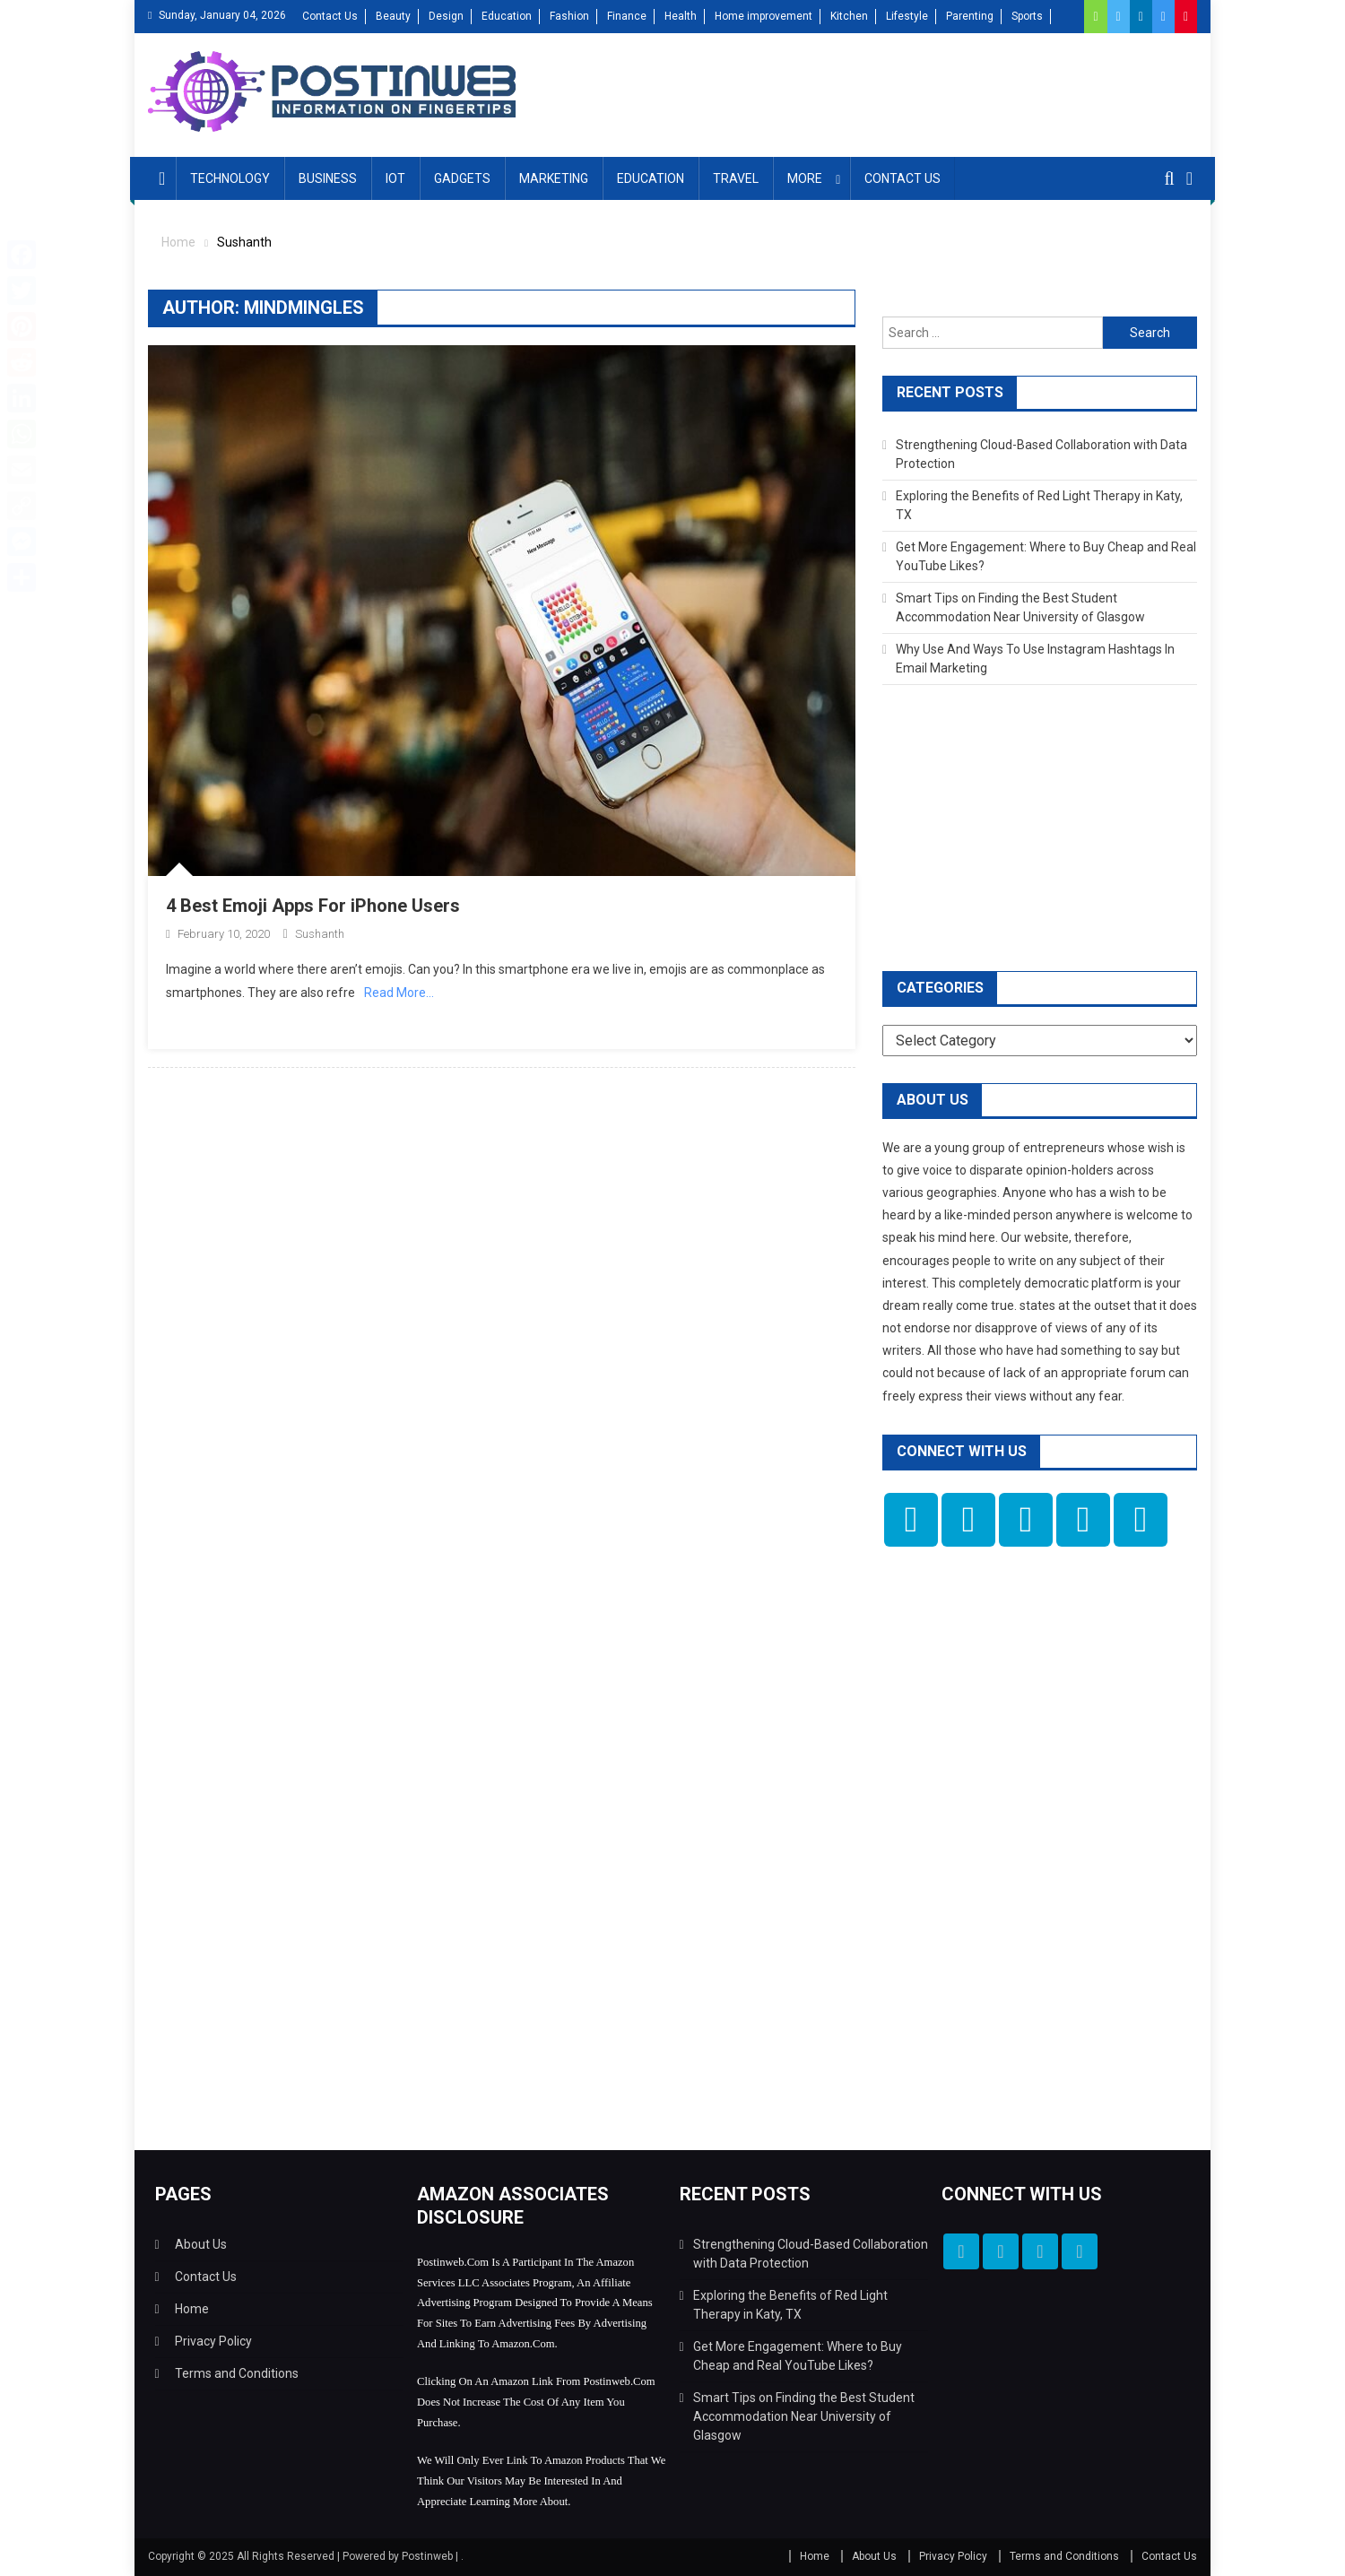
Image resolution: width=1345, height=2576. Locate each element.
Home (192, 2309)
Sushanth (319, 934)
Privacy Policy (213, 2341)
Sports (1027, 16)
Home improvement (763, 16)
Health (680, 16)
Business (328, 178)
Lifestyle (907, 16)
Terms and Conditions (237, 2373)
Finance (626, 16)
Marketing (553, 178)
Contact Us (330, 16)
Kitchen (849, 16)
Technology (230, 178)
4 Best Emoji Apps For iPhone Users (313, 905)
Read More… (399, 992)
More (804, 178)
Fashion (569, 16)
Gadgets (462, 178)
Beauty (393, 16)
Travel (736, 178)
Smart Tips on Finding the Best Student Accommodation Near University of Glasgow (804, 2416)
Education (507, 16)
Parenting (970, 16)
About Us (201, 2244)
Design (446, 16)
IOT (395, 178)
